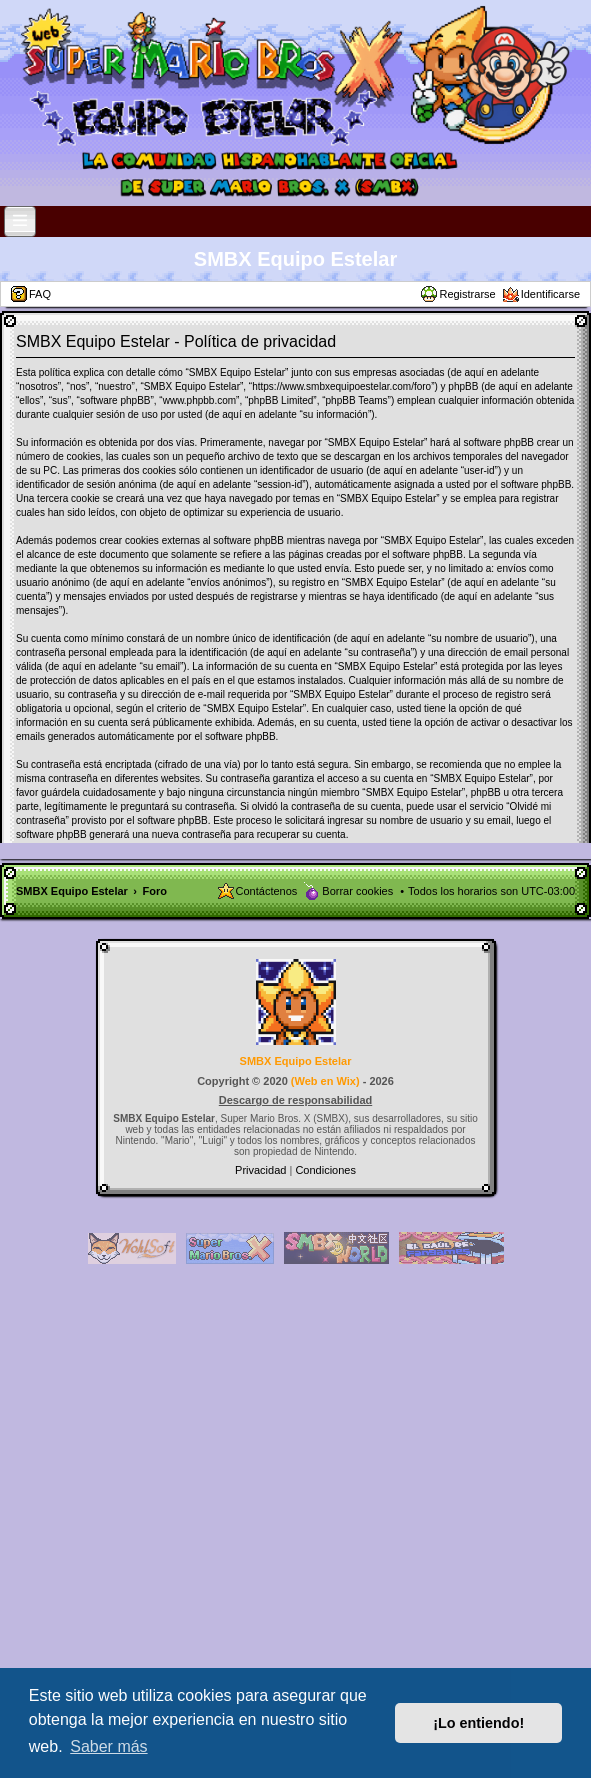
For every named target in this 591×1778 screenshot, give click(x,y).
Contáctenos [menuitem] (267, 891)
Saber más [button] (108, 1746)
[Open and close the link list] (20, 221)
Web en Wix (324, 1081)
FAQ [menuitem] (40, 294)
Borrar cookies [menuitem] (357, 891)
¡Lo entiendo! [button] (478, 1723)
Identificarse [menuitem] (550, 294)
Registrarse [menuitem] (467, 294)
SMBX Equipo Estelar (295, 259)
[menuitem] (262, 1170)
